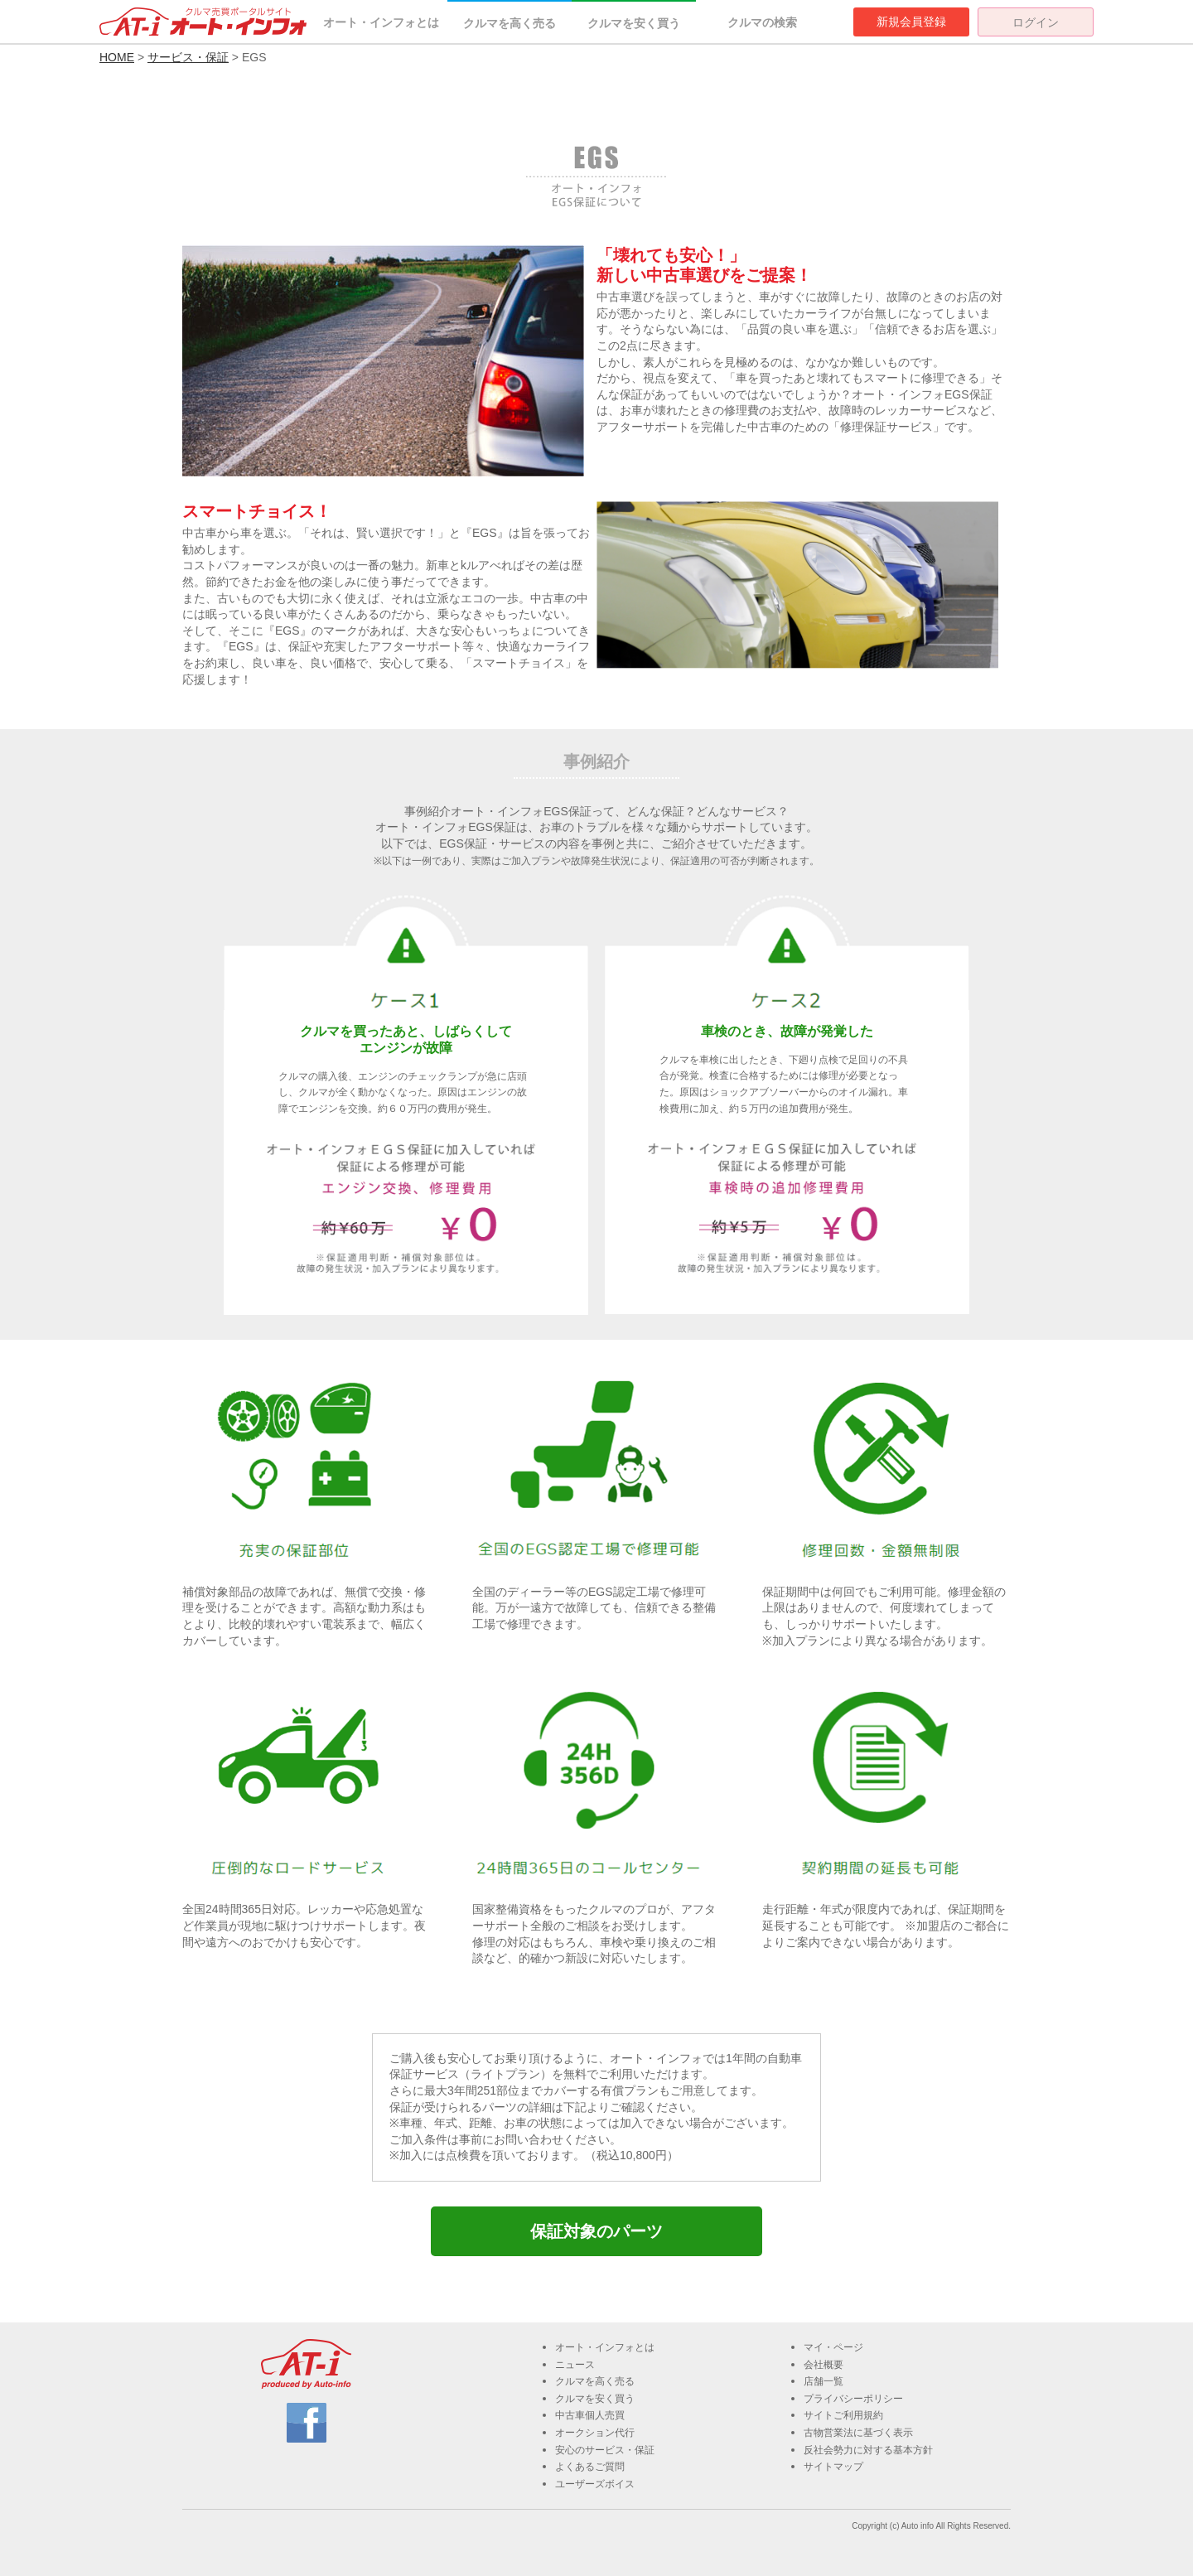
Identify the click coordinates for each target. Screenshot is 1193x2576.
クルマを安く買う (633, 23)
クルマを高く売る (509, 23)
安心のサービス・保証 (604, 2450)
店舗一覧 (823, 2381)
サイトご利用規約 (843, 2415)
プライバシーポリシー (853, 2398)
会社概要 (823, 2365)
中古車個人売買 (590, 2415)
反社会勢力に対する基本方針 (868, 2450)
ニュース (575, 2365)
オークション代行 (595, 2432)
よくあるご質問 (590, 2466)
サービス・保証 (188, 57)
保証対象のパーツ (596, 2231)
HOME (116, 57)
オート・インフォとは (381, 22)
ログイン (1035, 22)
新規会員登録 (911, 21)
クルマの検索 (762, 22)
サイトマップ (833, 2466)
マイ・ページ (833, 2347)
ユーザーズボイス (595, 2484)
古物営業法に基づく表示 (858, 2432)
